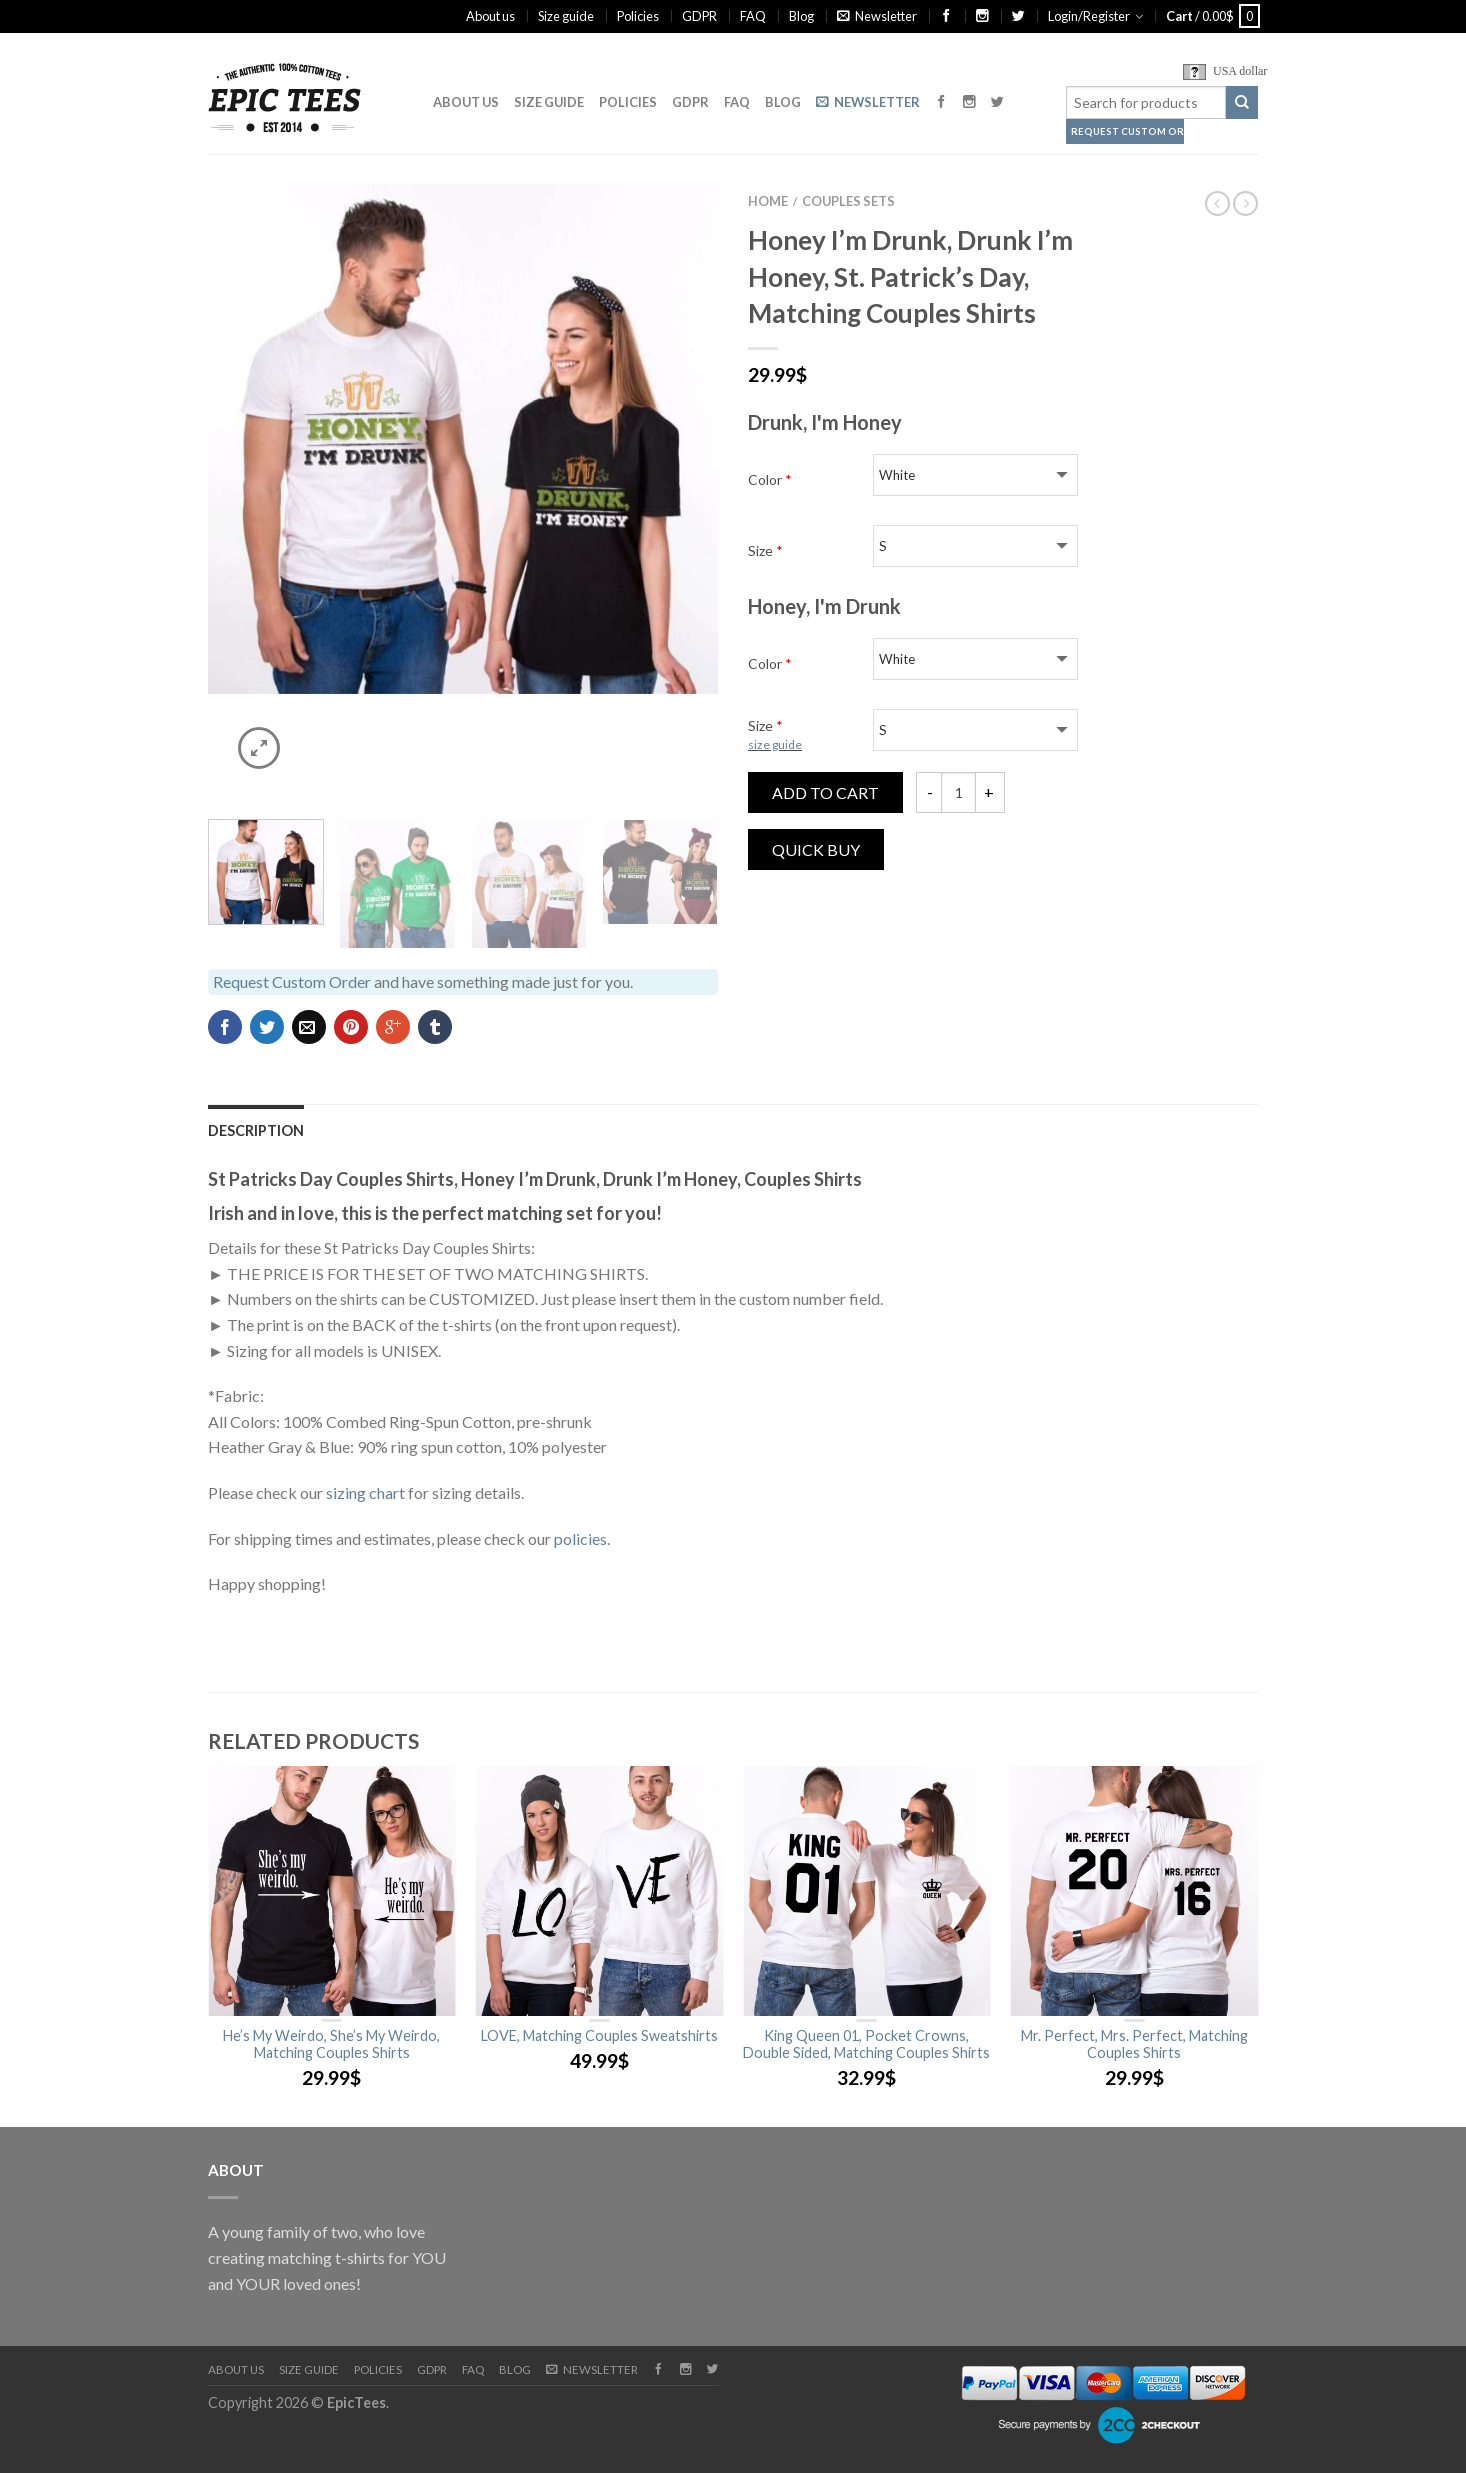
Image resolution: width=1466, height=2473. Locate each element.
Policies (638, 16)
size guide (775, 744)
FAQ (753, 16)
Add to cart (825, 792)
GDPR (699, 16)
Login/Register (1089, 16)
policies (580, 1538)
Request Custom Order (1127, 131)
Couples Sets (848, 201)
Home (768, 201)
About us (490, 16)
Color (770, 479)
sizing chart (365, 1492)
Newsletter (877, 16)
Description (256, 1130)
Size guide (566, 16)
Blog (801, 16)
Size (765, 550)
